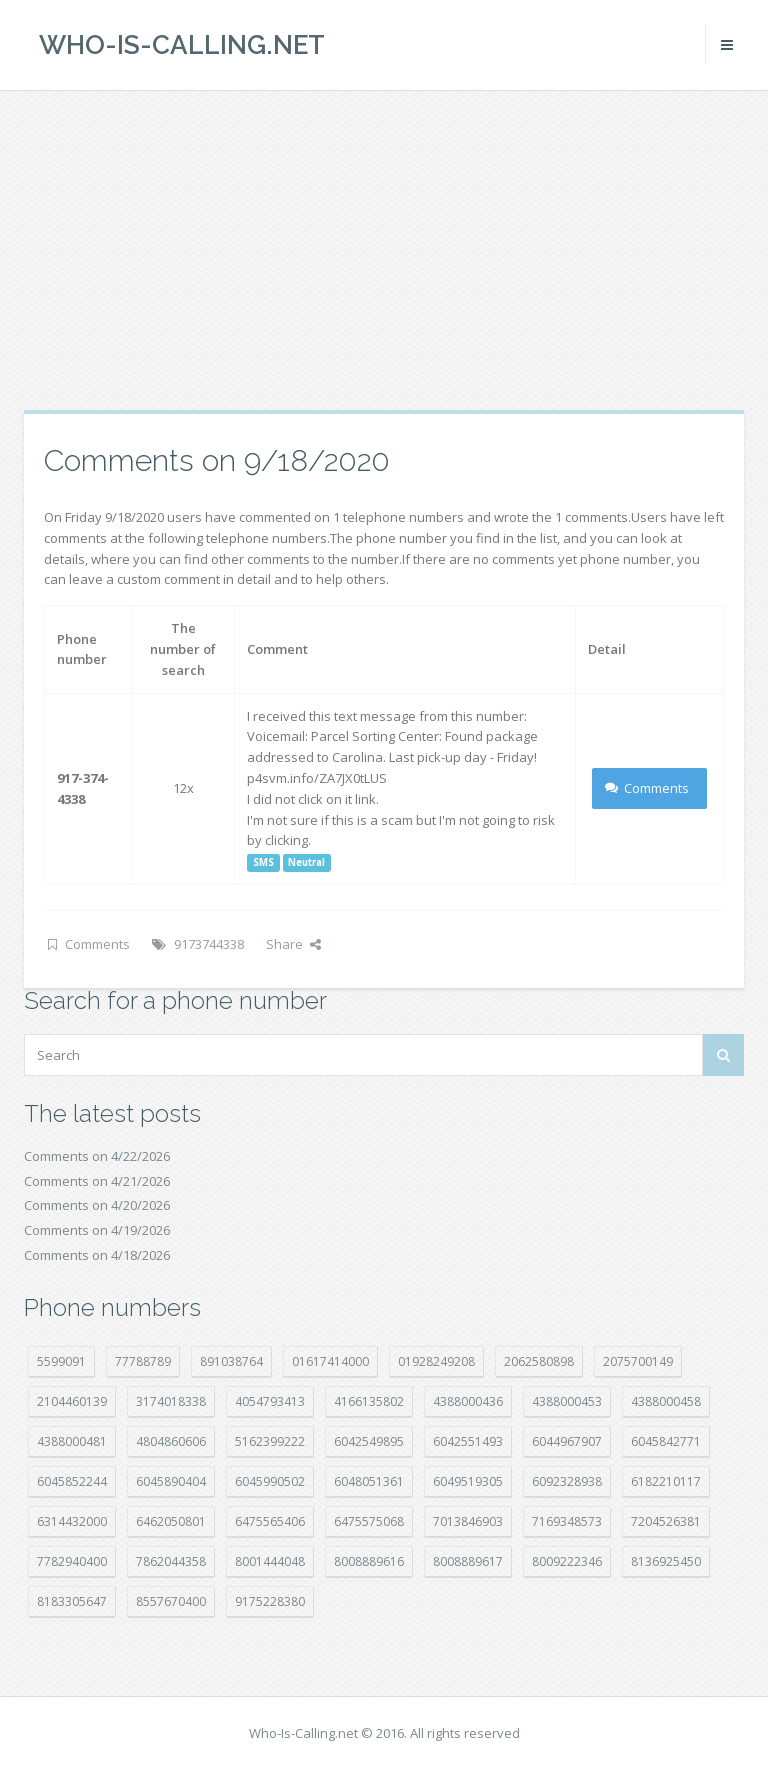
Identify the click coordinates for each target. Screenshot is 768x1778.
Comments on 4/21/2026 (97, 1181)
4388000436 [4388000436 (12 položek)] (468, 1401)
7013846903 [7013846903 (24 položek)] (468, 1521)
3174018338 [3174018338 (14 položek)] (171, 1401)
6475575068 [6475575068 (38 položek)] (369, 1521)
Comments (647, 788)
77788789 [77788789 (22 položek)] (143, 1361)
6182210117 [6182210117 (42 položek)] (666, 1481)
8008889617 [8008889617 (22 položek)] (468, 1561)
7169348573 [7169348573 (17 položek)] (567, 1521)
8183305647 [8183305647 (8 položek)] (72, 1601)
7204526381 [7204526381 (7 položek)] (666, 1521)
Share (293, 944)
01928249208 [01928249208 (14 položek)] (436, 1361)
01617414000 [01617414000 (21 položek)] (330, 1361)
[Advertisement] (384, 250)
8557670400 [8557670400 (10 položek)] (171, 1601)
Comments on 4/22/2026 (97, 1156)
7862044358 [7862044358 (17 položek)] (171, 1561)
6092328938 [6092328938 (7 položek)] (567, 1481)
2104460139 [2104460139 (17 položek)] (72, 1401)
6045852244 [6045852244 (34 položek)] (72, 1481)
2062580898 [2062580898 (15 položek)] (539, 1361)
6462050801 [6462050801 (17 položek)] (171, 1521)
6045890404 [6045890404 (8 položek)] (171, 1481)
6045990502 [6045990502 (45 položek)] (270, 1481)
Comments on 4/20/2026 (97, 1205)
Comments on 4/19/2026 (97, 1230)
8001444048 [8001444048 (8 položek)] (270, 1561)
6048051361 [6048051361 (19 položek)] (369, 1481)
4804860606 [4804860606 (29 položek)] (171, 1441)
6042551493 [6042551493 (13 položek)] (468, 1441)
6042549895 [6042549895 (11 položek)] (369, 1441)
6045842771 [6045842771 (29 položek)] (666, 1441)
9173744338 (209, 944)
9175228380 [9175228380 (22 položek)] (270, 1601)
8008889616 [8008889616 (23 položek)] (369, 1561)
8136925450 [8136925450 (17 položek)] (666, 1561)
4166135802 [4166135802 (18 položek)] (369, 1401)
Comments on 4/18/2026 (97, 1255)
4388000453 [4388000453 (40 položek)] (567, 1401)
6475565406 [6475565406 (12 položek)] (270, 1521)
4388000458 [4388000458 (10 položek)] (666, 1401)
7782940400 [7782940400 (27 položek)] (72, 1561)
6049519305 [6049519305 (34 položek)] (468, 1481)
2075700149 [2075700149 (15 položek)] (638, 1361)
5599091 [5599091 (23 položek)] (61, 1361)
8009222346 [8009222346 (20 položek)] (567, 1561)
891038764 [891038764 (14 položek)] (231, 1361)
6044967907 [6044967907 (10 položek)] (567, 1441)
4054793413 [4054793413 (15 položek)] (270, 1401)
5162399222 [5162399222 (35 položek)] (270, 1441)
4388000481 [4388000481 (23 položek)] (72, 1441)
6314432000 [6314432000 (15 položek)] (72, 1521)
